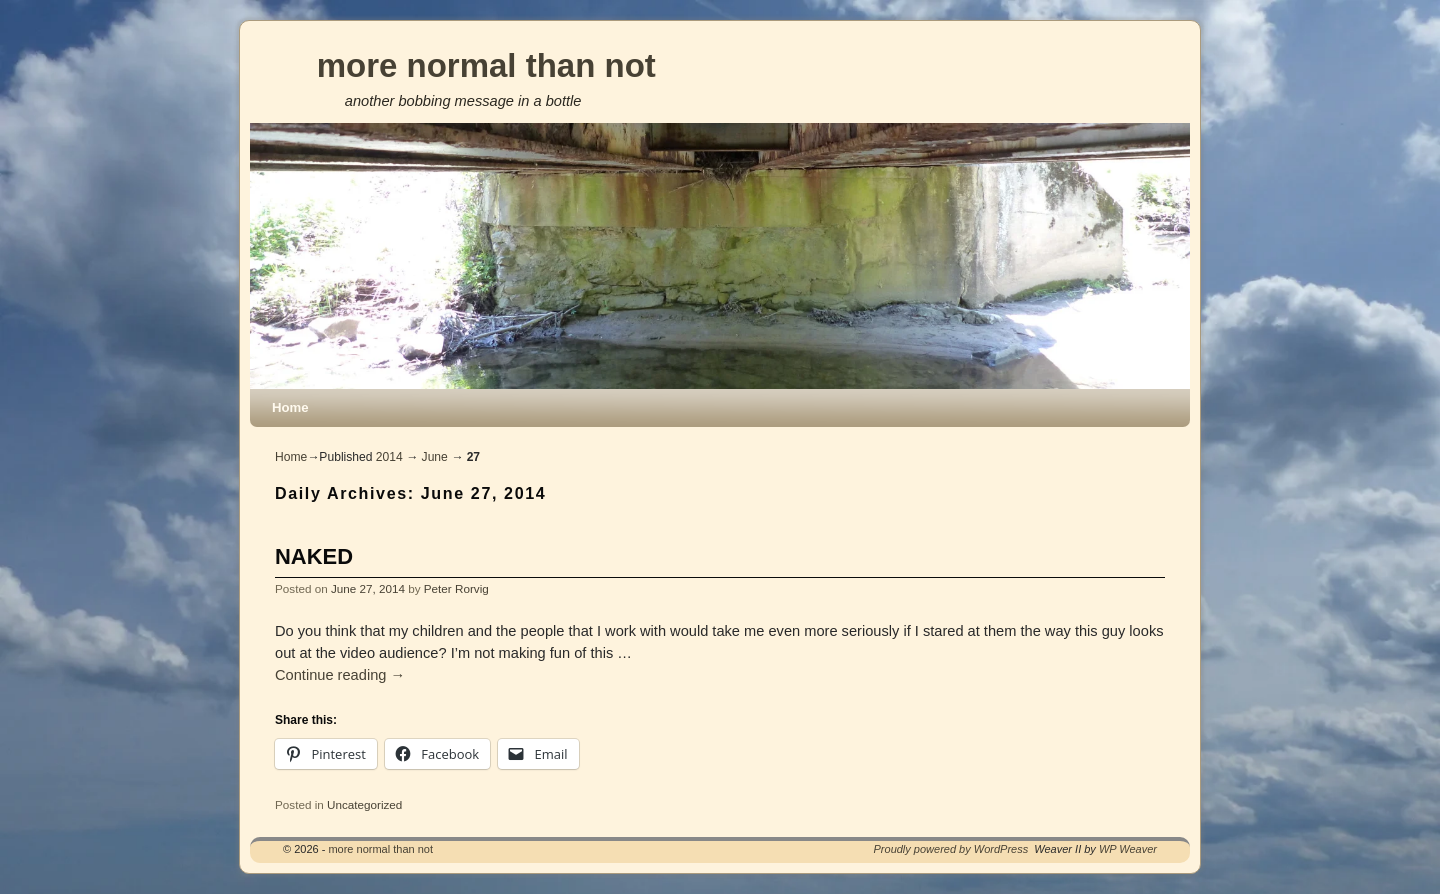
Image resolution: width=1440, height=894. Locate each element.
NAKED (314, 556)
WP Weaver (1128, 849)
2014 (389, 457)
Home (290, 407)
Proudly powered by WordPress (951, 849)
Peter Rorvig (456, 588)
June (435, 457)
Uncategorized (364, 804)
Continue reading (340, 675)
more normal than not (486, 65)
